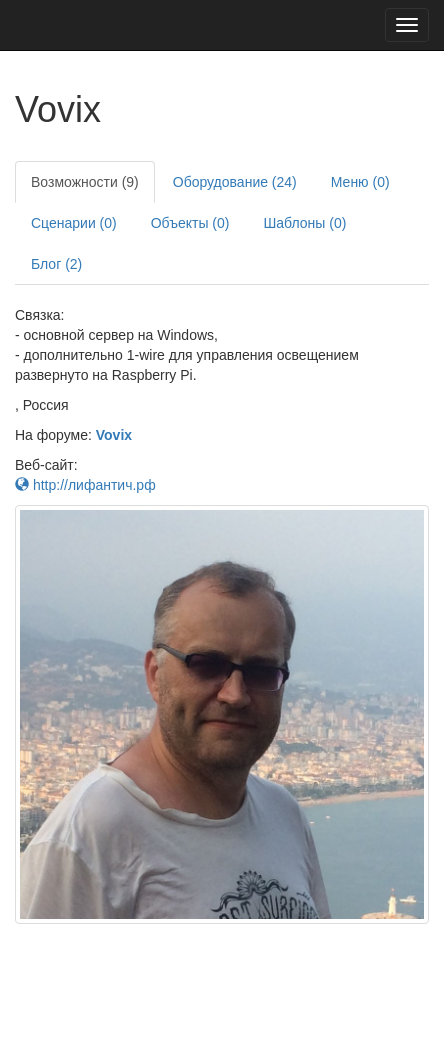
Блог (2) (56, 264)
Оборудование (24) (235, 182)
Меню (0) (360, 182)
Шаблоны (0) (304, 223)
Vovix (114, 435)
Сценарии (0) (74, 223)
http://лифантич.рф (85, 485)
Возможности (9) (85, 182)
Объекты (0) (190, 223)
